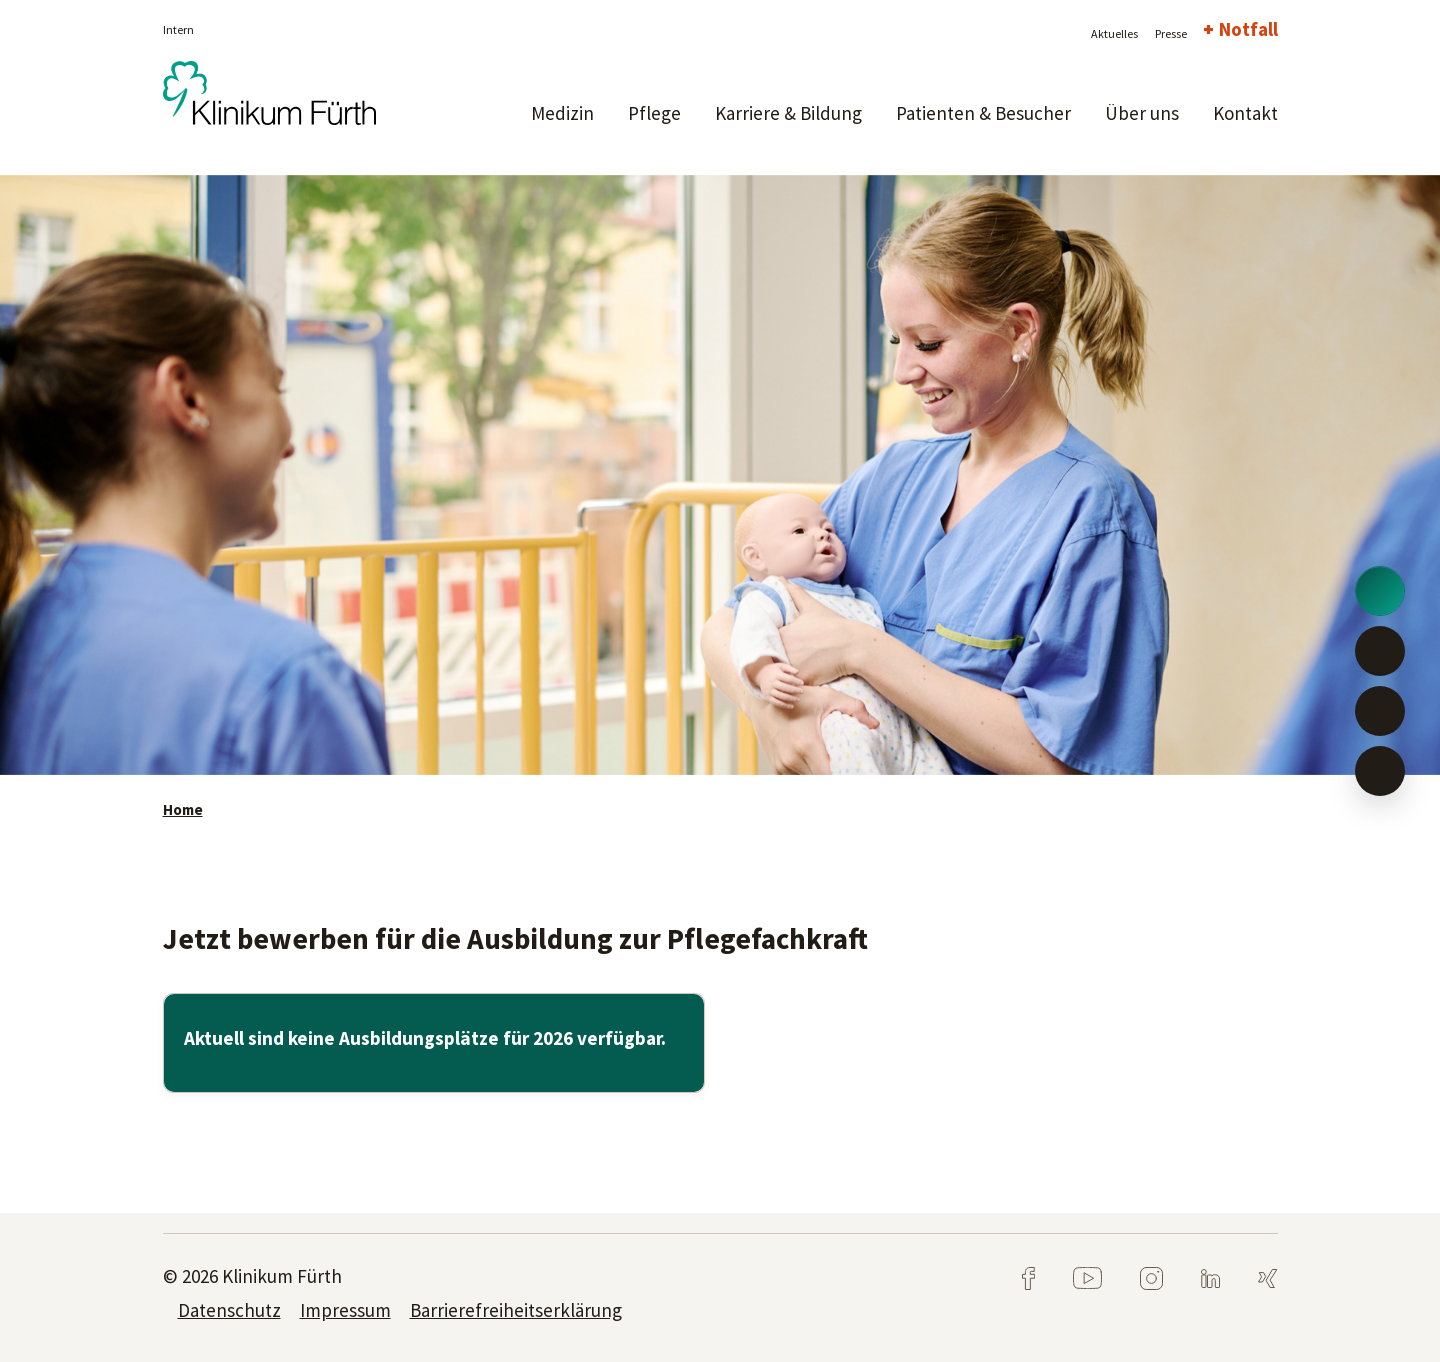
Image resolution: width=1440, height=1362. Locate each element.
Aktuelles (1114, 33)
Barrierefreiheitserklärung (516, 1310)
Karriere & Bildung (788, 113)
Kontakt (1245, 113)
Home (183, 809)
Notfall (1248, 29)
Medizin (562, 113)
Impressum (345, 1310)
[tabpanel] (720, 475)
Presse (1171, 33)
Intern (178, 29)
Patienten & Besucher (983, 113)
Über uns (1142, 113)
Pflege (654, 113)
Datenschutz (229, 1310)
